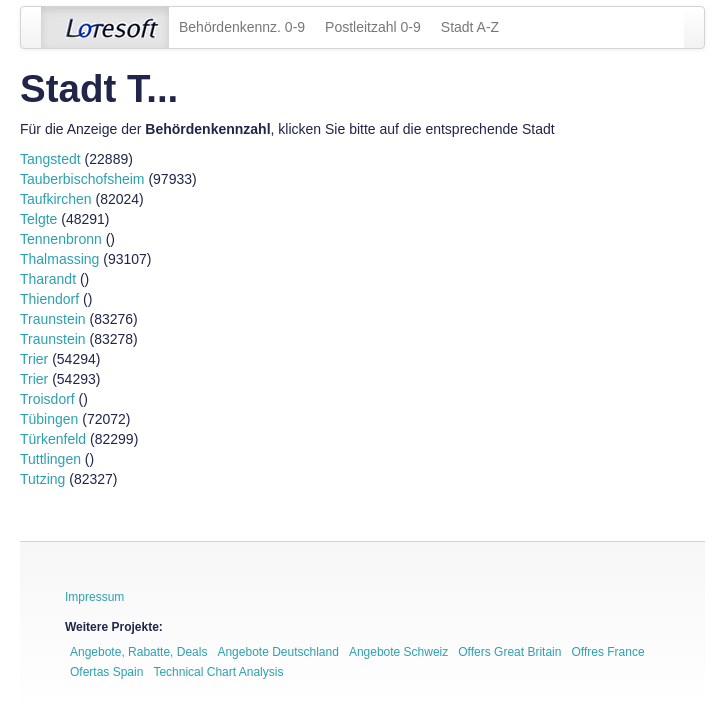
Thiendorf (49, 299)
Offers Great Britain (509, 652)
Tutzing (42, 479)
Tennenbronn (61, 239)
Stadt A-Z (470, 27)
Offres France (607, 652)
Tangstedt (50, 159)
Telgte (38, 219)
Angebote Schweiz (398, 652)
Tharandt (48, 279)
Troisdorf (47, 399)
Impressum (94, 597)
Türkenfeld (53, 439)
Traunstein (53, 319)
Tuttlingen (50, 459)
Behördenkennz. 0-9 (242, 27)
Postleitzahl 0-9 (373, 27)
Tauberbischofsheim (82, 179)
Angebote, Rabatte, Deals (138, 652)
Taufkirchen (56, 199)
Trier (34, 359)
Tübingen (49, 419)
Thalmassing (59, 259)
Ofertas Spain (106, 672)
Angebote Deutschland (277, 652)
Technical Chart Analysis (218, 672)
